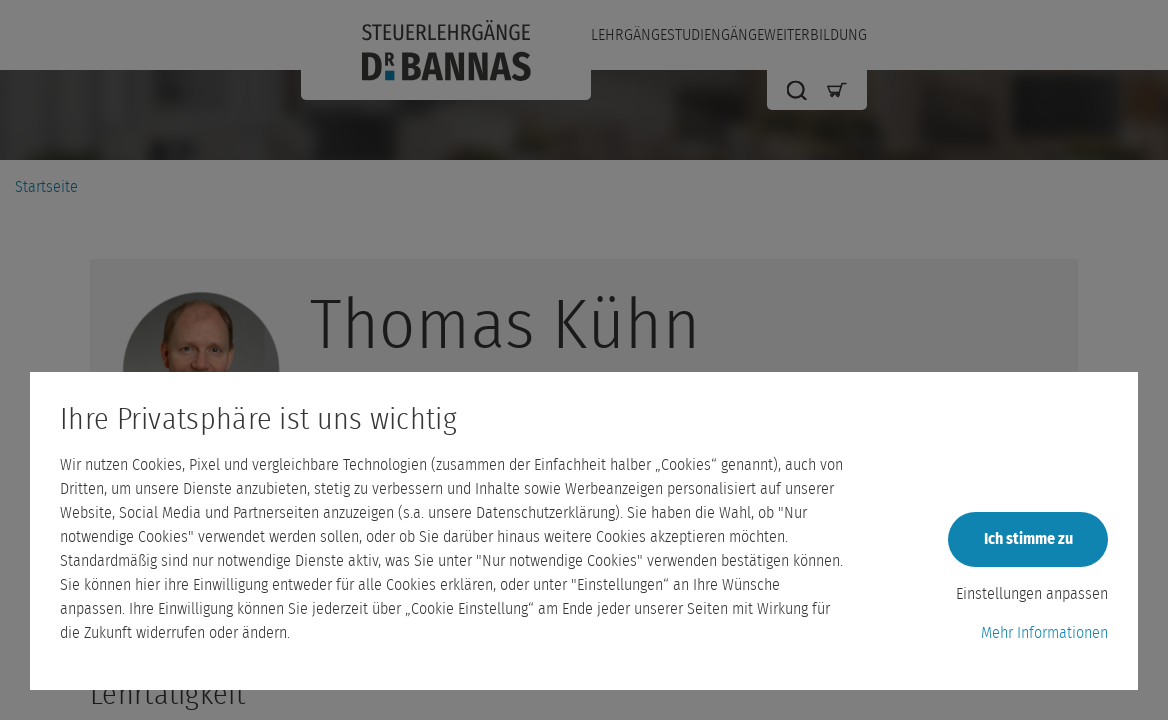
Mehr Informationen (1044, 633)
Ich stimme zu (1028, 539)
